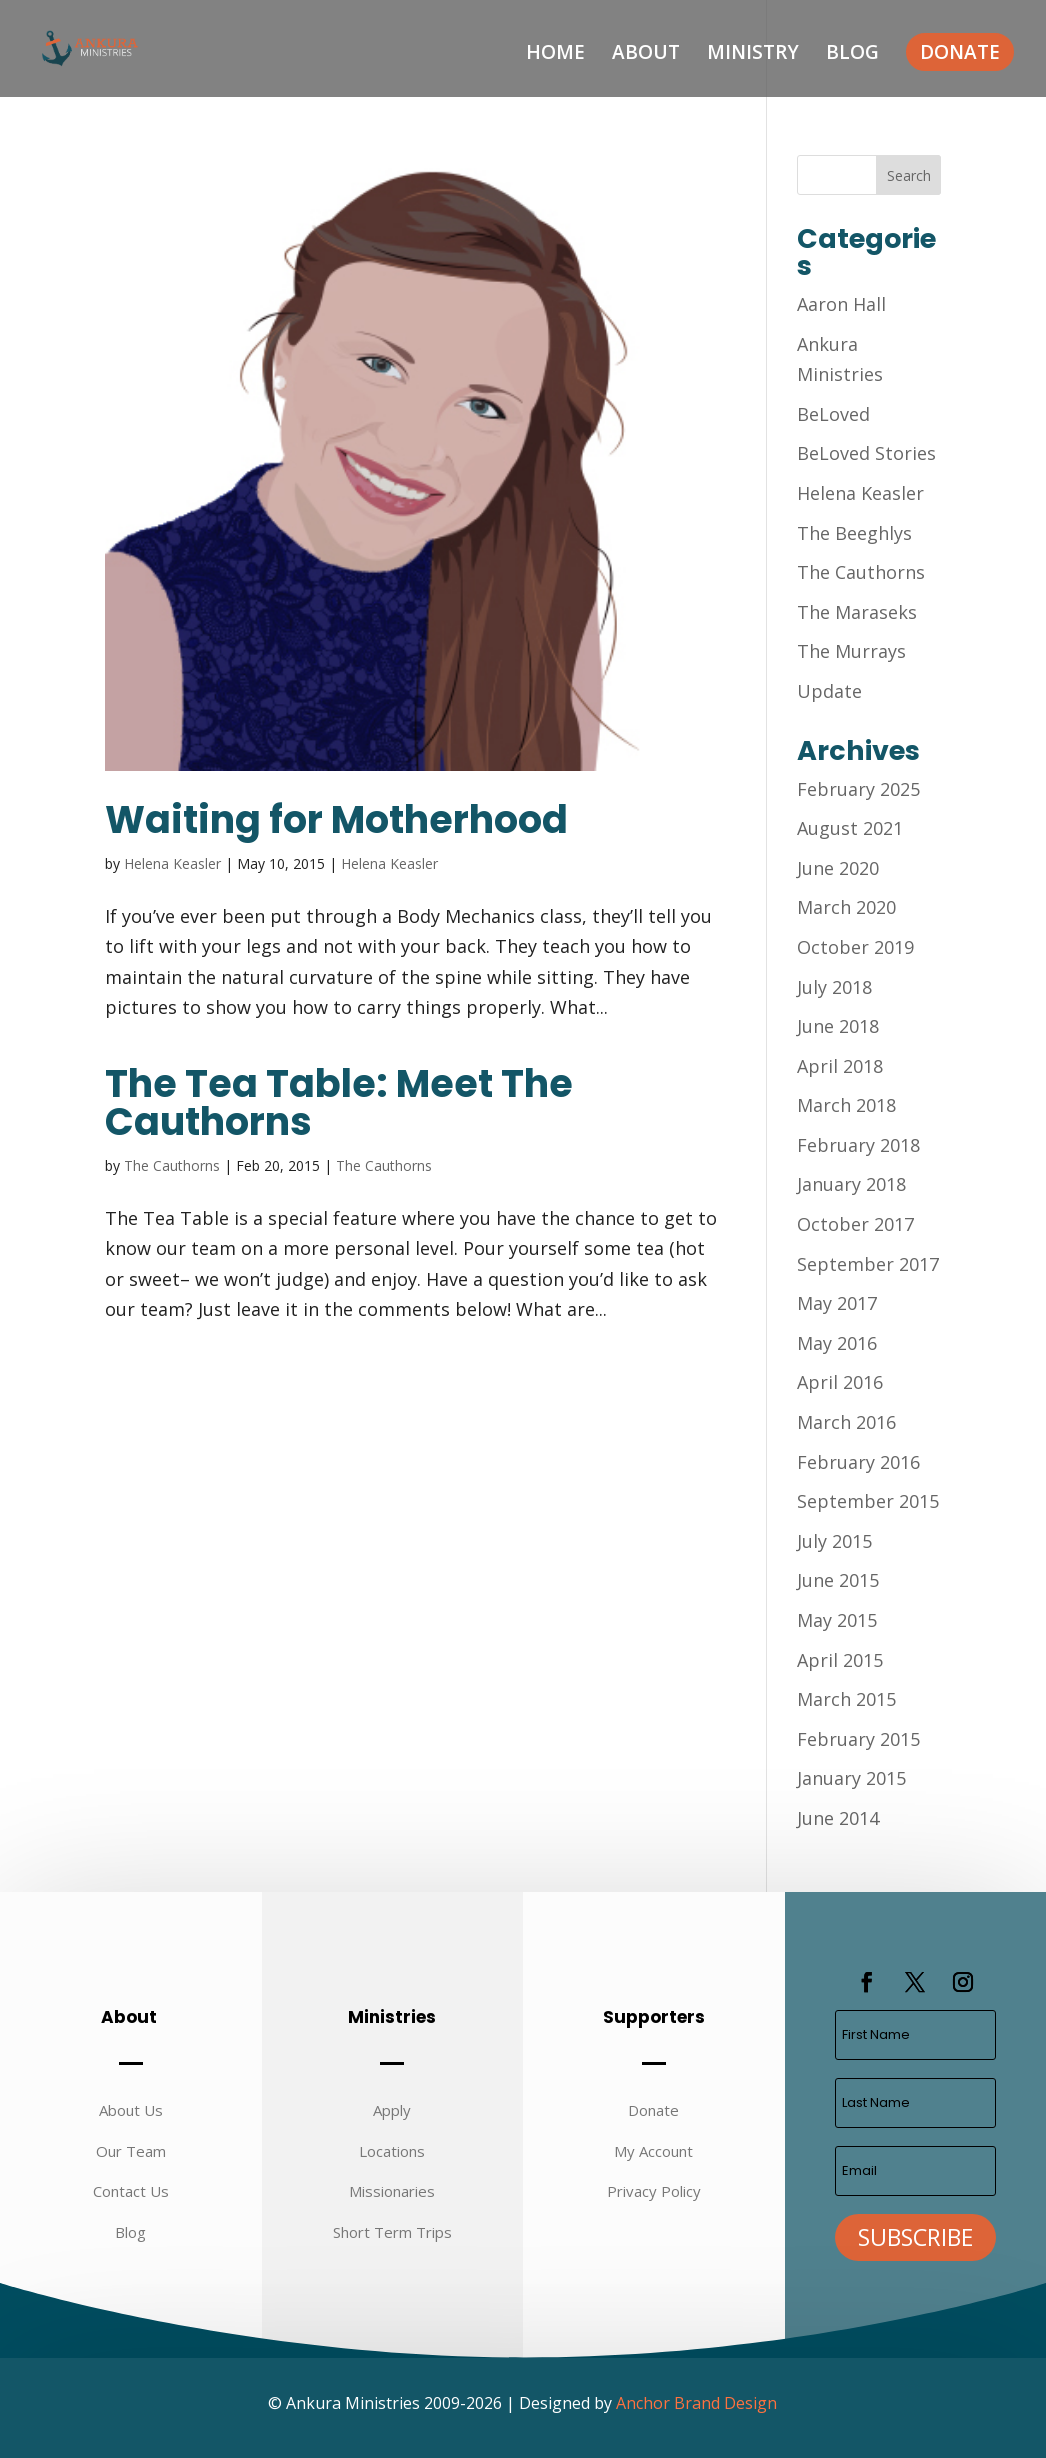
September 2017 (868, 1264)
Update (829, 691)
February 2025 (858, 789)
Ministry (753, 55)
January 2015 (851, 1778)
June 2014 (838, 1818)
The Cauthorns (172, 1165)
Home (555, 55)
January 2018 (851, 1184)
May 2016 (837, 1343)
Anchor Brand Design (696, 2403)
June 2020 (838, 868)
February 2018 (858, 1145)
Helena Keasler (172, 863)
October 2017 (855, 1224)
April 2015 (840, 1660)
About (646, 55)
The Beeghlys (854, 533)
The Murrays (851, 651)
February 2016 (858, 1462)
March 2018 (846, 1105)
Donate (960, 52)
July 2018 (834, 987)
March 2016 (846, 1422)
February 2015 (858, 1739)
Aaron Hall (841, 304)
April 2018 (840, 1066)
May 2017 (837, 1303)
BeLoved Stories (866, 453)
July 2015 (834, 1541)
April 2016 (840, 1382)
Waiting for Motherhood (336, 819)
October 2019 (855, 947)
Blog (852, 55)
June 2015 (838, 1580)
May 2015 (837, 1620)
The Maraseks (857, 612)
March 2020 (846, 907)
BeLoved (833, 414)
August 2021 (850, 828)
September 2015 (868, 1501)
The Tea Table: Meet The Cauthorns (339, 1102)
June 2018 (838, 1026)
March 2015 (846, 1699)
